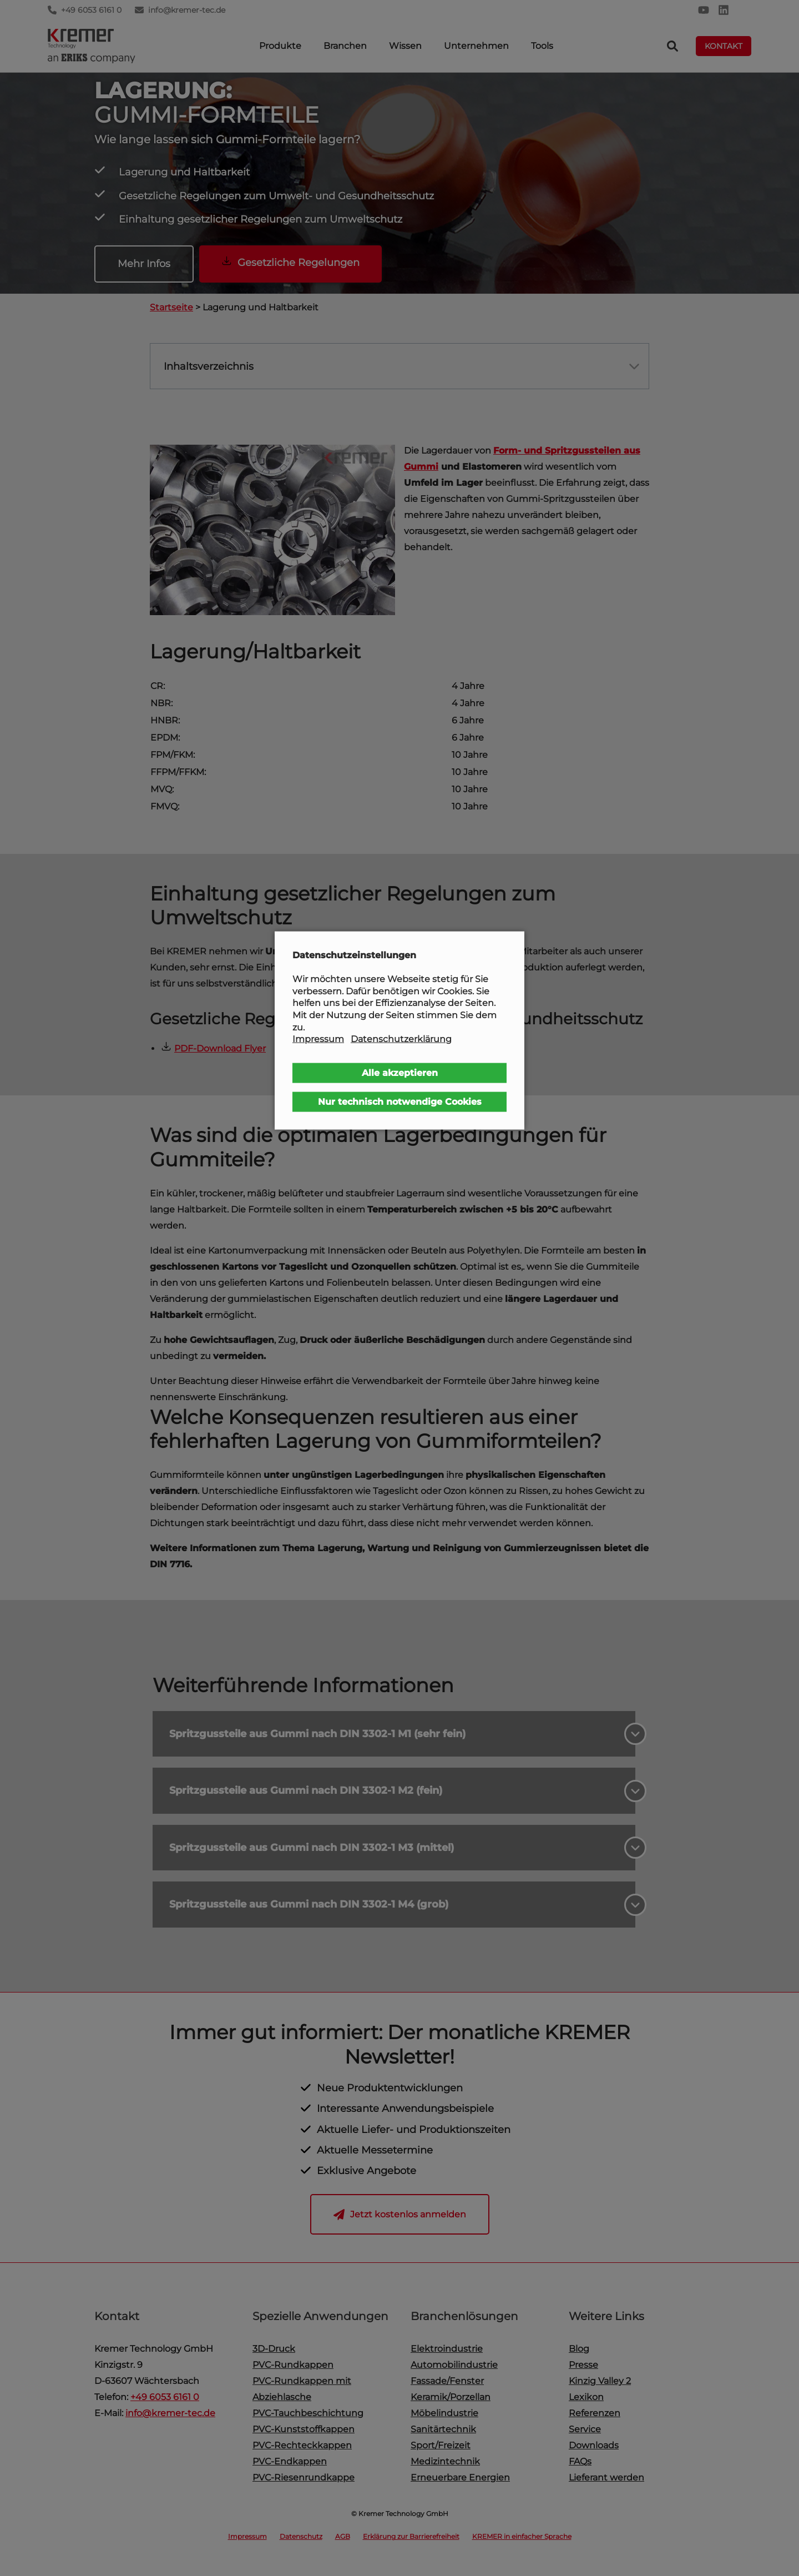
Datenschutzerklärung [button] (401, 1039)
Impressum (318, 1039)
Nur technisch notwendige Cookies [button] (400, 1101)
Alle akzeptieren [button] (400, 1072)
